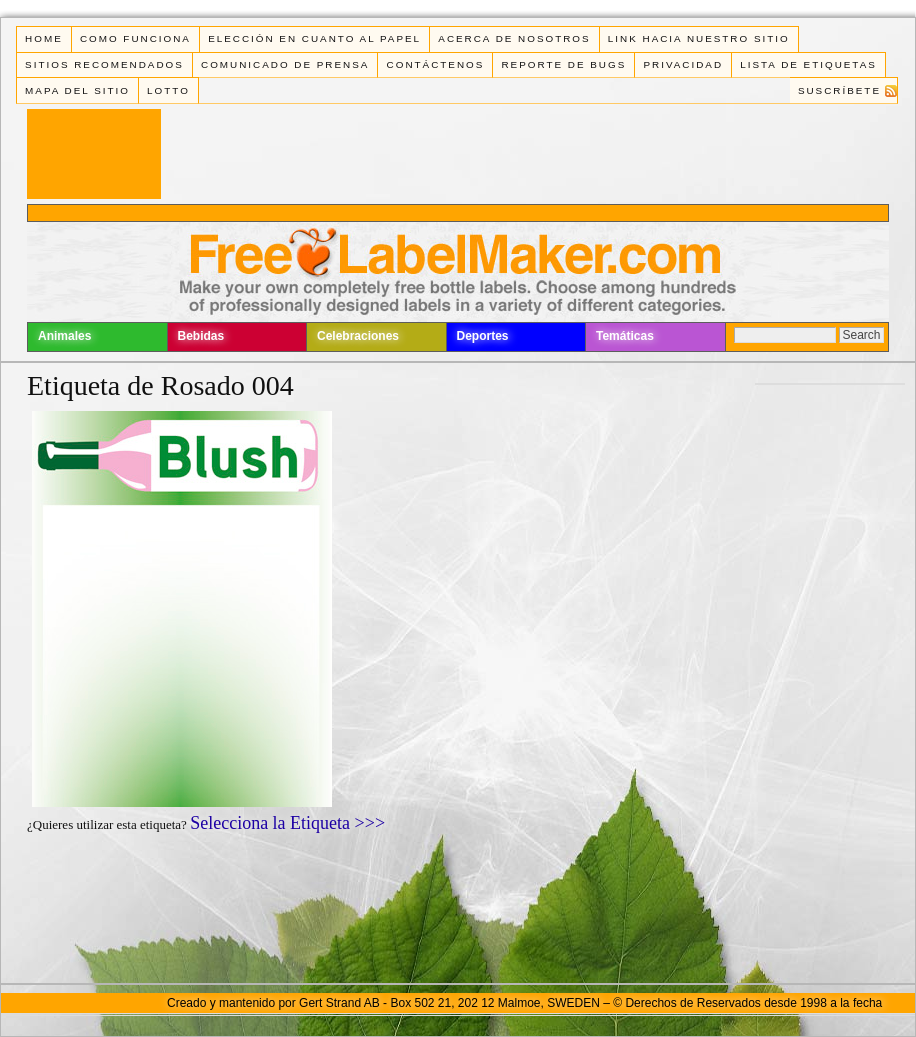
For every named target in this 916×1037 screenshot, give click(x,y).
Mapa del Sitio (77, 90)
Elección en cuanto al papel (314, 38)
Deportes (483, 336)
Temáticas (625, 336)
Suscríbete (839, 90)
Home (44, 38)
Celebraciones (358, 336)
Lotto (168, 90)
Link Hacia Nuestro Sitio (699, 38)
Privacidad (683, 64)
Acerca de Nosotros (514, 38)
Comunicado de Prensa (285, 64)
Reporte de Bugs (563, 64)
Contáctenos (436, 64)
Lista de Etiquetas (808, 64)
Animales (64, 336)
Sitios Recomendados (104, 64)
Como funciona (135, 38)
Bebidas (201, 336)
